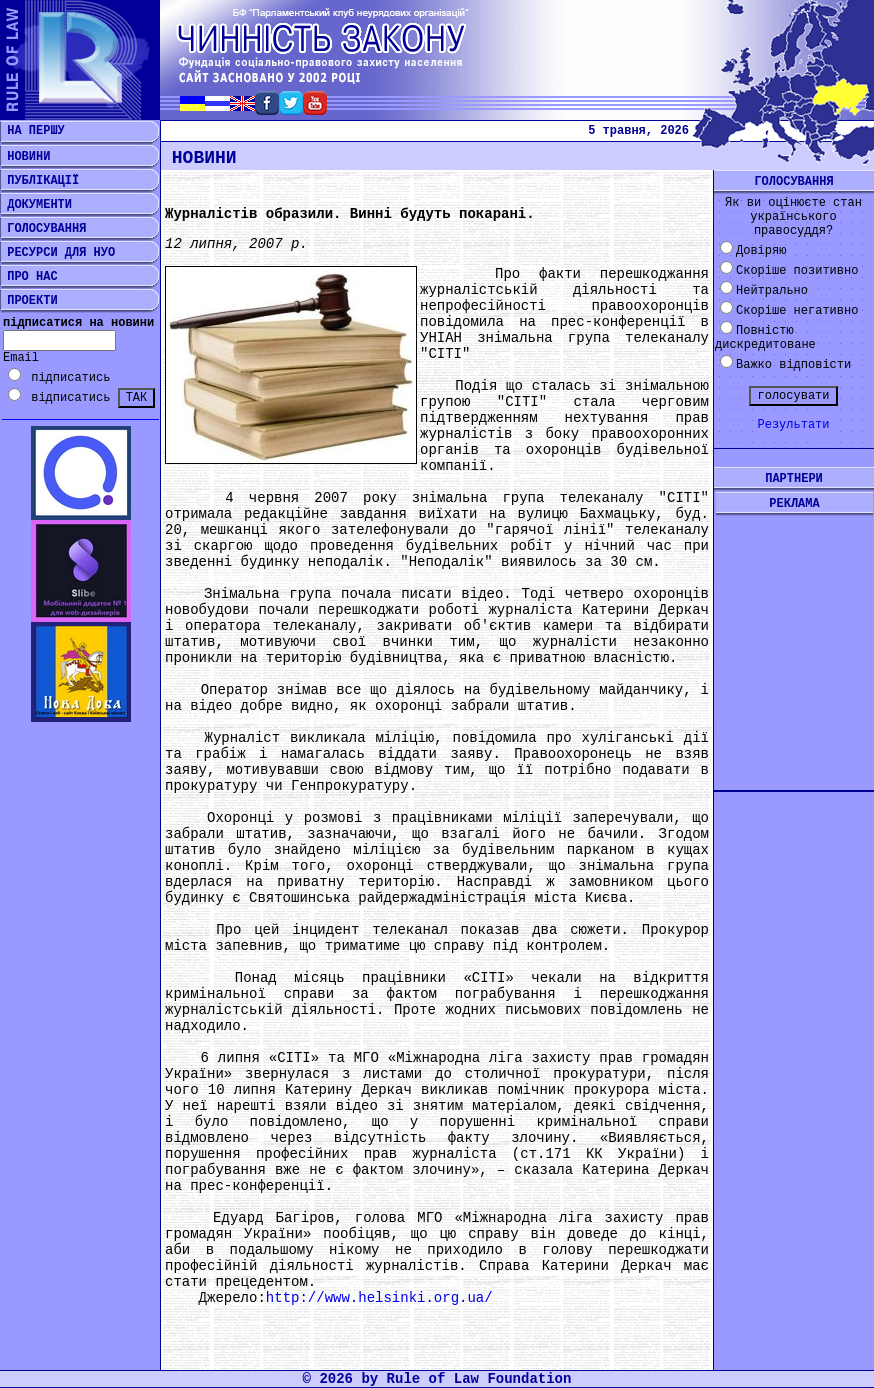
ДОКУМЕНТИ (36, 205)
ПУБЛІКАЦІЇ (39, 181)
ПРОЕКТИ (29, 301)
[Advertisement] (794, 637)
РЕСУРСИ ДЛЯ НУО (57, 253)
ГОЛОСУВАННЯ (43, 229)
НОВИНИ (25, 157)
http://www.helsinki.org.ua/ (379, 1298)
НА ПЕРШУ (32, 131)
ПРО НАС (29, 277)
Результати (793, 425)
